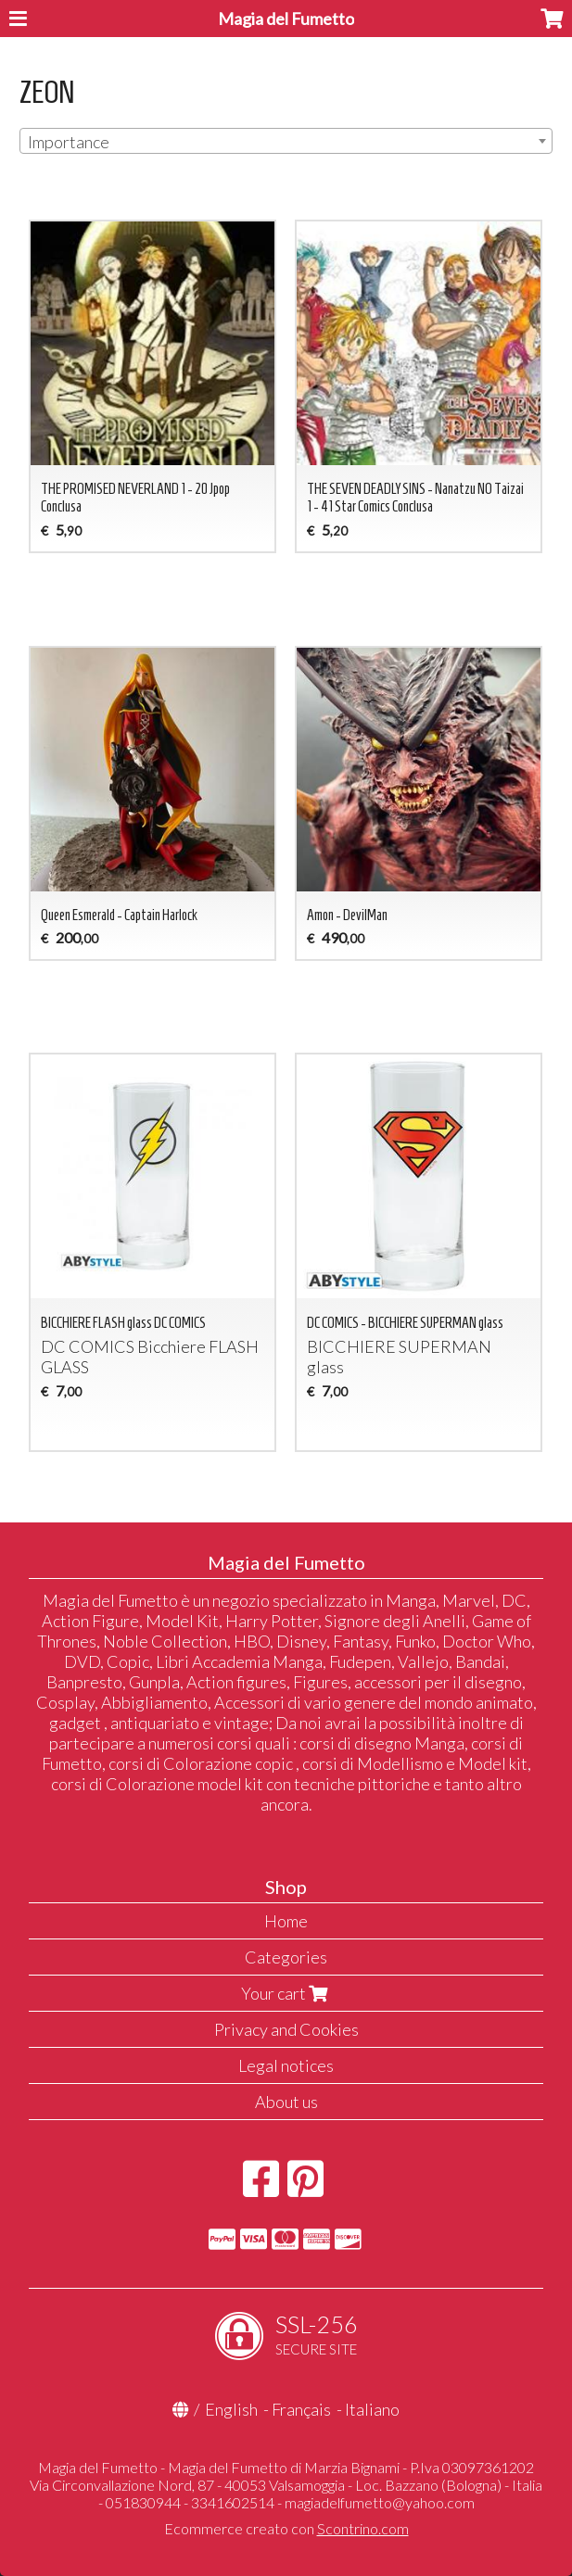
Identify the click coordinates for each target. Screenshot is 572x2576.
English (231, 2409)
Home (286, 1921)
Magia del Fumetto (286, 18)
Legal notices (286, 2065)
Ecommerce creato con (286, 2528)
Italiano (372, 2409)
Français (301, 2409)
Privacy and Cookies (286, 2029)
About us (286, 2101)
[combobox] (285, 141)
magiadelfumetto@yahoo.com (380, 2502)
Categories (286, 1957)
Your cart (286, 1993)
